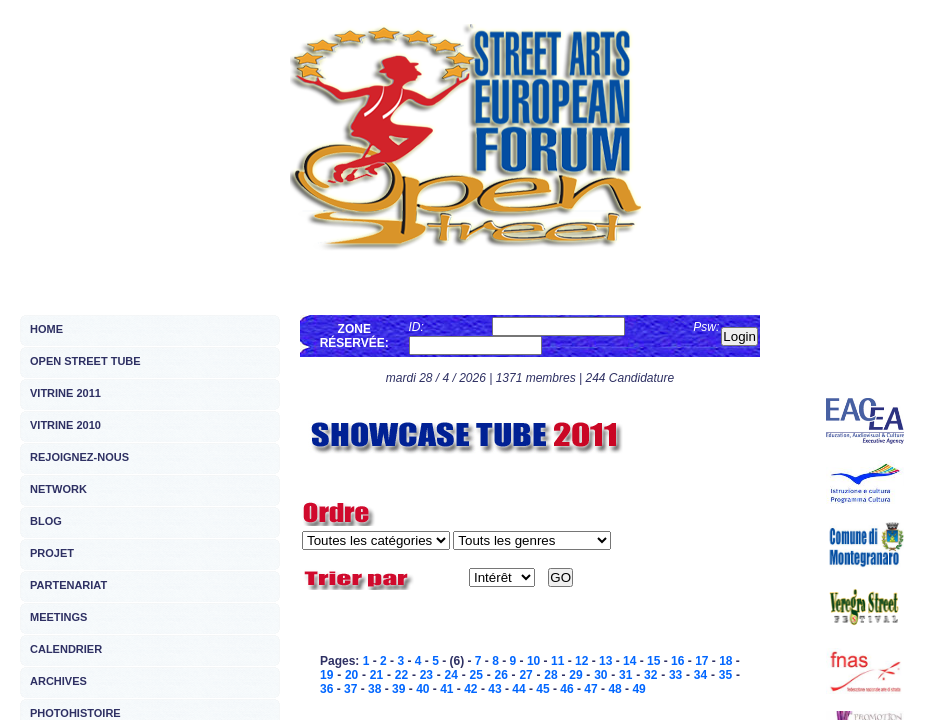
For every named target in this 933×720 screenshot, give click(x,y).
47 (590, 689)
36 (326, 689)
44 (518, 689)
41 (446, 689)
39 (398, 689)
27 (525, 675)
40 (422, 689)
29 (575, 675)
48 (614, 689)
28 (550, 675)
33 (675, 675)
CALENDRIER (66, 649)
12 (581, 661)
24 (451, 675)
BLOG (46, 521)
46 (566, 689)
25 (476, 675)
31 (625, 675)
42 (470, 689)
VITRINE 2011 (65, 393)
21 (376, 675)
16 (677, 661)
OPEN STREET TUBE (85, 361)
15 (653, 661)
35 (725, 675)
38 (374, 689)
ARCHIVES (58, 681)
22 (401, 675)
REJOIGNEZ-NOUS (79, 457)
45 (542, 689)
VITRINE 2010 (65, 425)
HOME (46, 329)
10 (533, 661)
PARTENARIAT (68, 585)
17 (701, 661)
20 (351, 675)
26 (500, 675)
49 (638, 689)
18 (725, 661)
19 (326, 675)
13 (605, 661)
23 (426, 675)
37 (350, 689)
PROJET (52, 553)
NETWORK (58, 489)
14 (629, 661)
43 (494, 689)
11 (557, 661)
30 (600, 675)
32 (650, 675)
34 (700, 675)
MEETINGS (58, 617)
